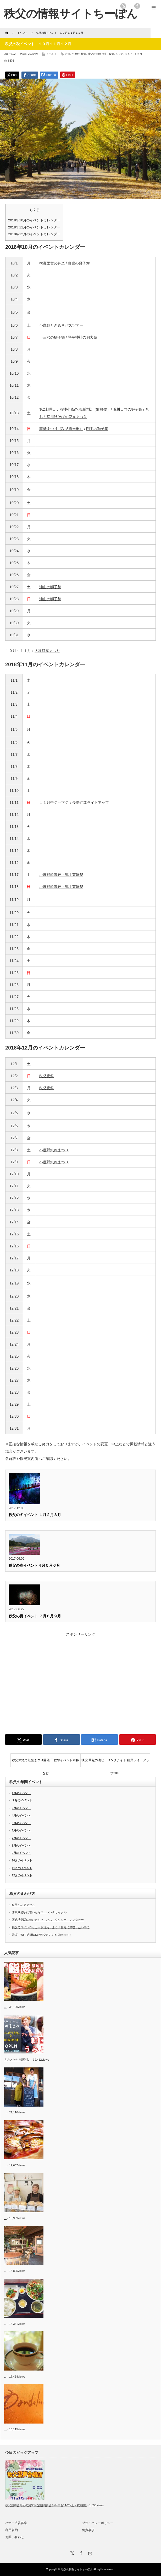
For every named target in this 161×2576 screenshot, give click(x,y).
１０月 (120, 53)
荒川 (104, 53)
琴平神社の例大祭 (82, 337)
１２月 (138, 53)
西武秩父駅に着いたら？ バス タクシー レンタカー (48, 1919)
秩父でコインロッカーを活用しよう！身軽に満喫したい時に (51, 1927)
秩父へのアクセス (23, 1904)
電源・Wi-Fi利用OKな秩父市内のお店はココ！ (42, 1934)
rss (123, 6)
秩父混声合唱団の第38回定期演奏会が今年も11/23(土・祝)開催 (46, 2505)
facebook (137, 6)
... (5, 2006)
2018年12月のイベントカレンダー (34, 234)
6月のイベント (21, 1830)
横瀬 (83, 53)
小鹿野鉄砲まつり (54, 1150)
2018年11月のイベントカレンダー (34, 227)
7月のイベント (21, 1838)
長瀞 (111, 53)
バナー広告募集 (16, 2523)
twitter (130, 6)
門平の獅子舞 (97, 429)
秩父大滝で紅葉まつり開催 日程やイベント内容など (45, 1762)
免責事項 (88, 2530)
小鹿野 (76, 53)
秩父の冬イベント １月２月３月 (35, 1515)
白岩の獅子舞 (79, 263)
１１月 (129, 53)
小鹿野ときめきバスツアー (61, 325)
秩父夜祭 (46, 1076)
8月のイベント (21, 1845)
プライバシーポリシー (97, 2523)
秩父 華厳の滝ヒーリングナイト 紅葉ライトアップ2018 (115, 1762)
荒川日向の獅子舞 (127, 409)
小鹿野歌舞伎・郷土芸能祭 (61, 875)
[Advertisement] (80, 1682)
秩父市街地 (94, 53)
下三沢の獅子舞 (52, 337)
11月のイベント (22, 1868)
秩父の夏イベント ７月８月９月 (35, 1616)
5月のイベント (21, 1823)
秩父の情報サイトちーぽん (77, 2569)
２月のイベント (22, 1800)
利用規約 (11, 2530)
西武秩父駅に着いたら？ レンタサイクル (39, 1912)
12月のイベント (22, 1875)
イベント (51, 53)
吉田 (67, 53)
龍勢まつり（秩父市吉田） (61, 429)
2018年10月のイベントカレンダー (34, 220)
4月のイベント (21, 1815)
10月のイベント (22, 1860)
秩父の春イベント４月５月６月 (34, 1565)
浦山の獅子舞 (50, 587)
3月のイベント (21, 1807)
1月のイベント (21, 1793)
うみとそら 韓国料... (17, 2059)
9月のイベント (21, 1852)
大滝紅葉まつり (47, 651)
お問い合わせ (14, 2537)
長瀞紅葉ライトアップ (90, 802)
